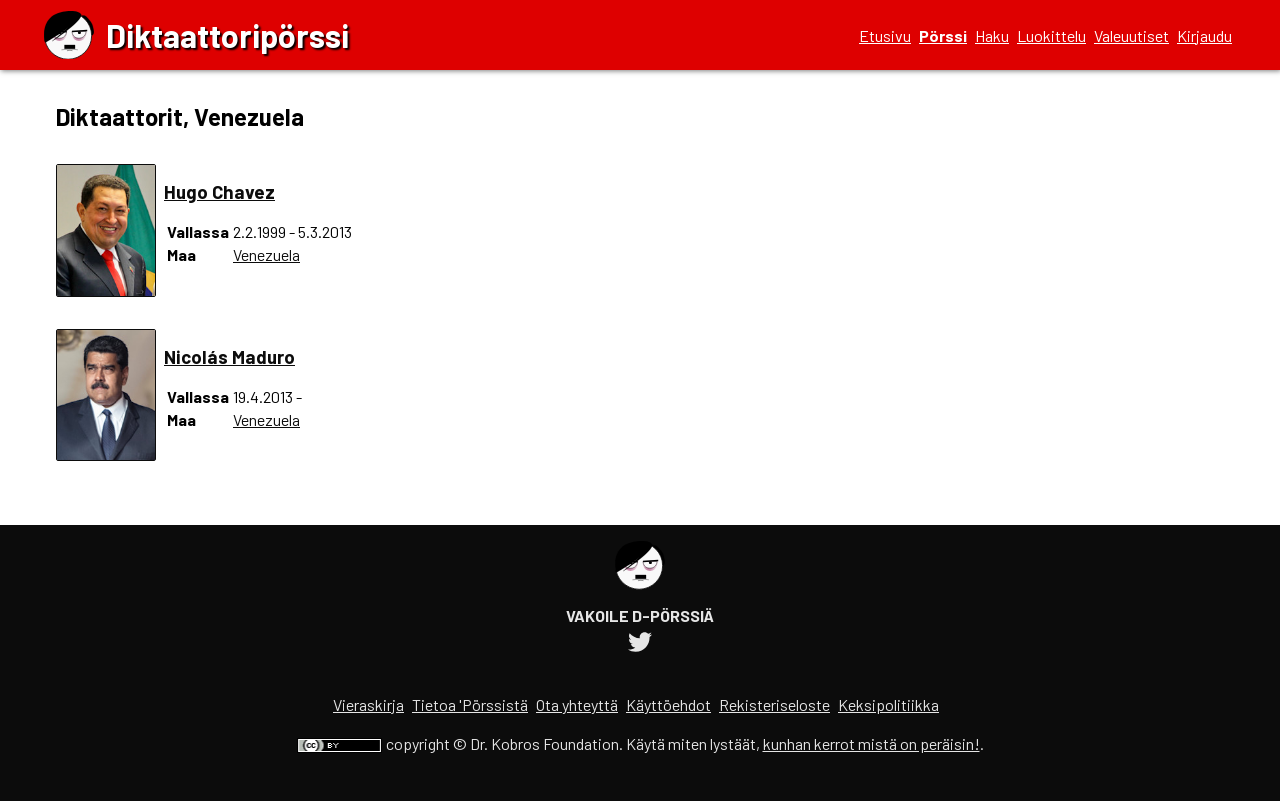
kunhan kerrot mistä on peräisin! (871, 743)
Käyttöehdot (668, 704)
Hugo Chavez (219, 191)
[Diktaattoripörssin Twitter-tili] (640, 644)
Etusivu (885, 35)
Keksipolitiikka (888, 704)
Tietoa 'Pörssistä (470, 704)
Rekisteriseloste (774, 704)
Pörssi (943, 35)
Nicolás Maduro (229, 356)
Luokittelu (1051, 35)
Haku (992, 35)
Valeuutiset (1131, 35)
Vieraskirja (368, 704)
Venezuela (266, 254)
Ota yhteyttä (577, 704)
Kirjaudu (1204, 35)
